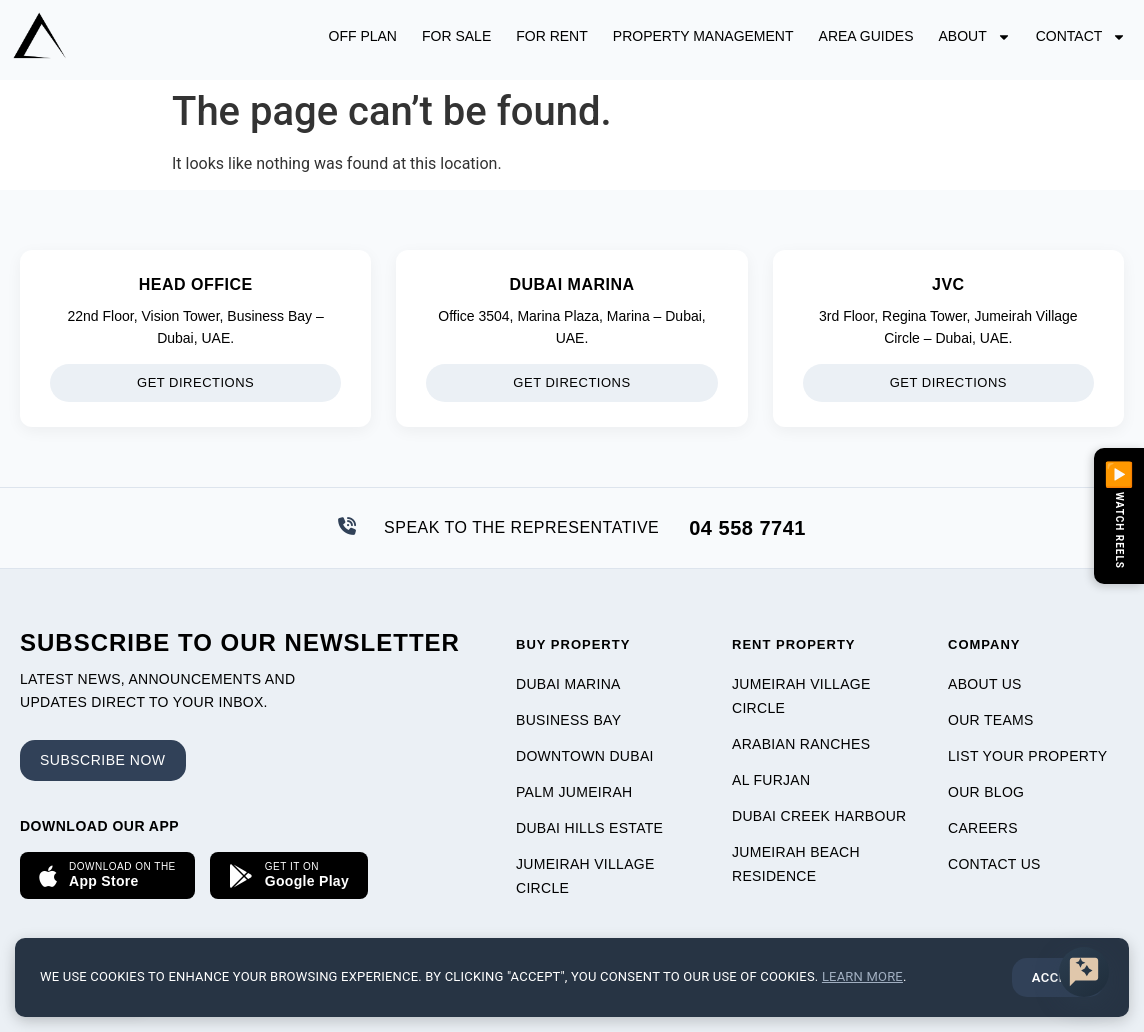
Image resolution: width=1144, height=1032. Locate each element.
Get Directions (195, 382)
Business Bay (568, 720)
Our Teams (991, 720)
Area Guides (866, 36)
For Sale (456, 36)
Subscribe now (103, 760)
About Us (985, 684)
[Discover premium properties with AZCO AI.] (1084, 972)
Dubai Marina (568, 684)
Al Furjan (771, 780)
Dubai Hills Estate (589, 828)
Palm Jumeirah (574, 792)
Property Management (703, 36)
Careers (983, 828)
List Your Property (1027, 756)
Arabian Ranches (801, 744)
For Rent (552, 36)
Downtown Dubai (585, 756)
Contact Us (994, 864)
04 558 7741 (747, 528)
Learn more (862, 976)
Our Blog (986, 792)
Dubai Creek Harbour (819, 816)
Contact (1081, 37)
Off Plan (363, 36)
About (974, 37)
